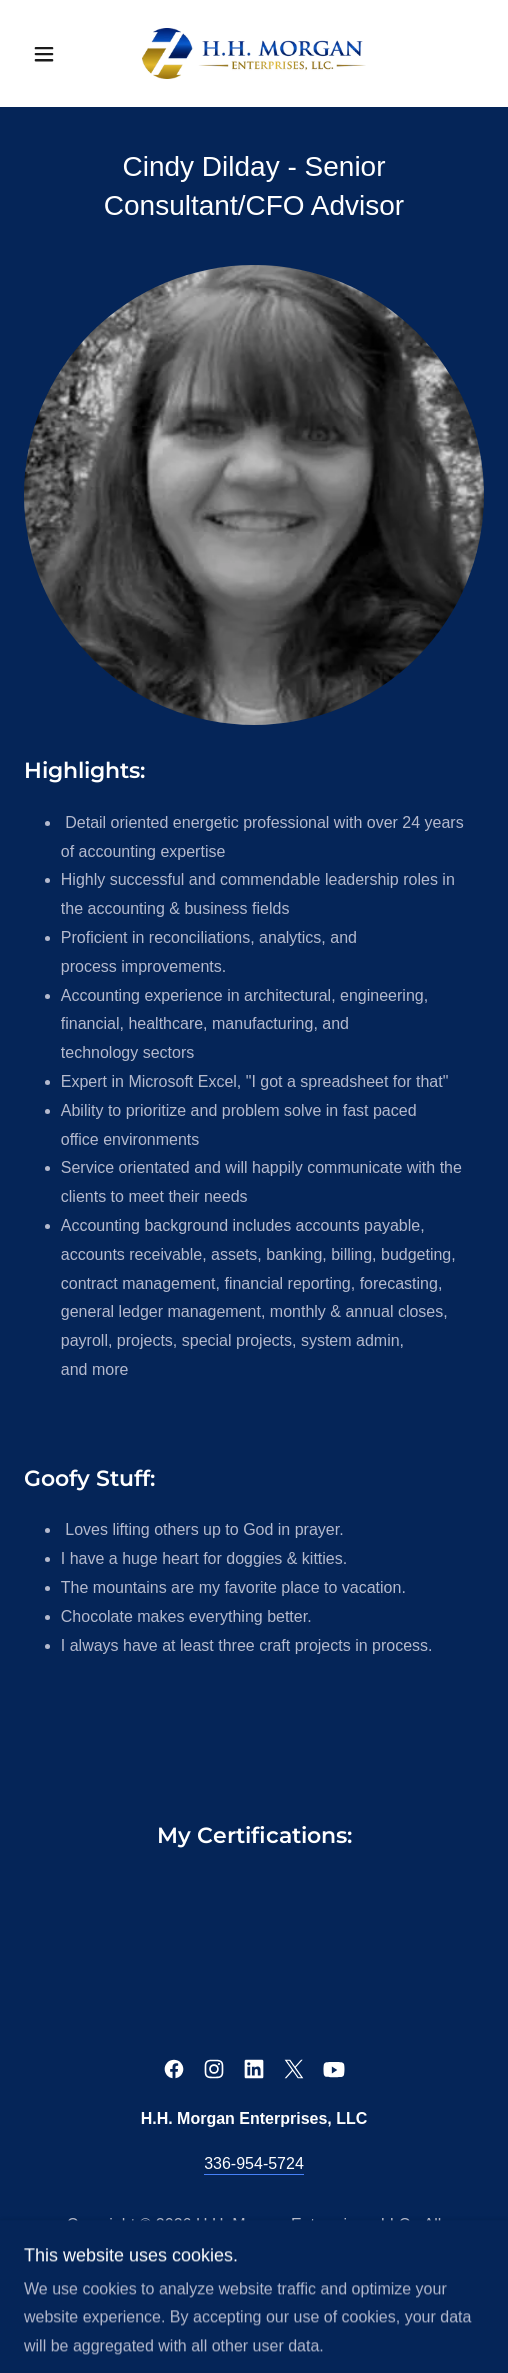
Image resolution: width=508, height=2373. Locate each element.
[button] (58, 54)
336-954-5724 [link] (254, 2163)
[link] (254, 53)
